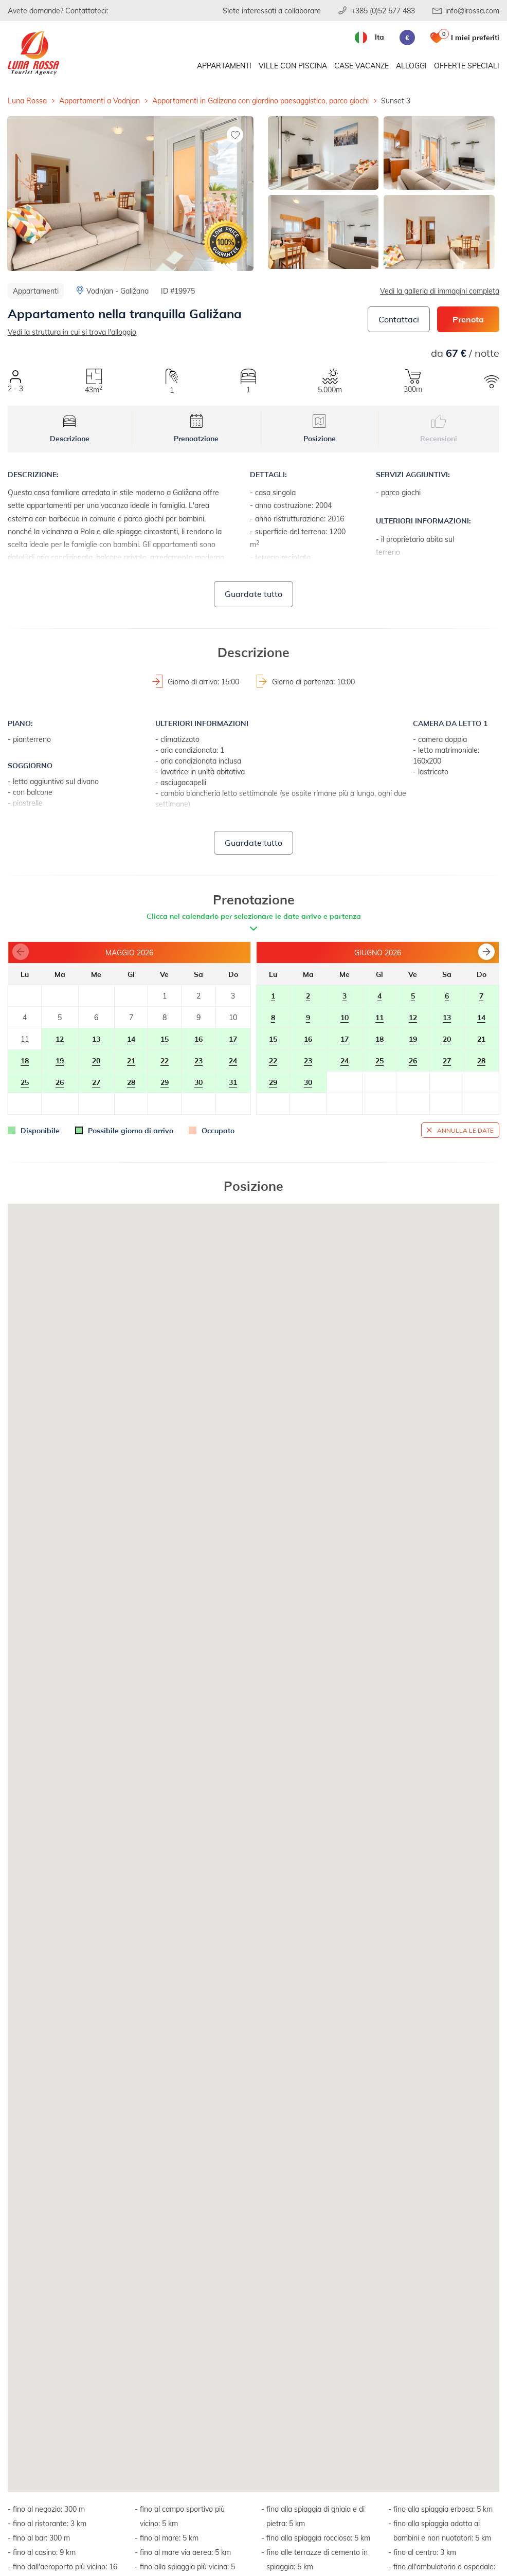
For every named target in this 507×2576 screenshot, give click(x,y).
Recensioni (438, 428)
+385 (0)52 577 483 (383, 10)
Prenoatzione (196, 428)
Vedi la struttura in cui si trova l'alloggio (72, 332)
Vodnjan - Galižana (117, 291)
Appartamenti (224, 65)
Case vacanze (361, 65)
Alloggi (411, 65)
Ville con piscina (293, 65)
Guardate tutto (253, 593)
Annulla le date (465, 1130)
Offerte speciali (466, 65)
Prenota (468, 319)
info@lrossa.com (472, 10)
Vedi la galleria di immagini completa (439, 291)
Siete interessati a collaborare (272, 10)
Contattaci (398, 319)
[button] (486, 951)
